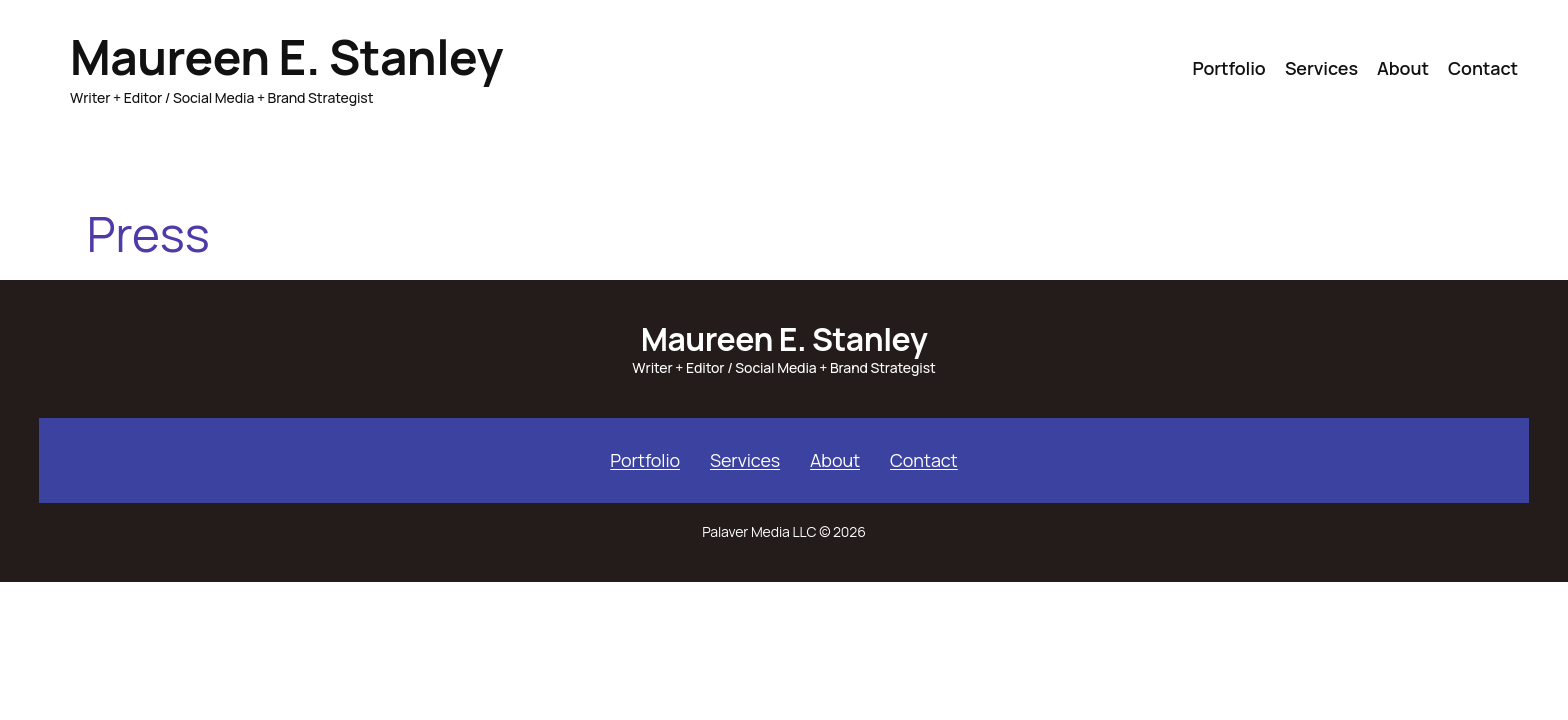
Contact (924, 460)
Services (745, 460)
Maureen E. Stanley (286, 56)
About (835, 460)
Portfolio (645, 460)
